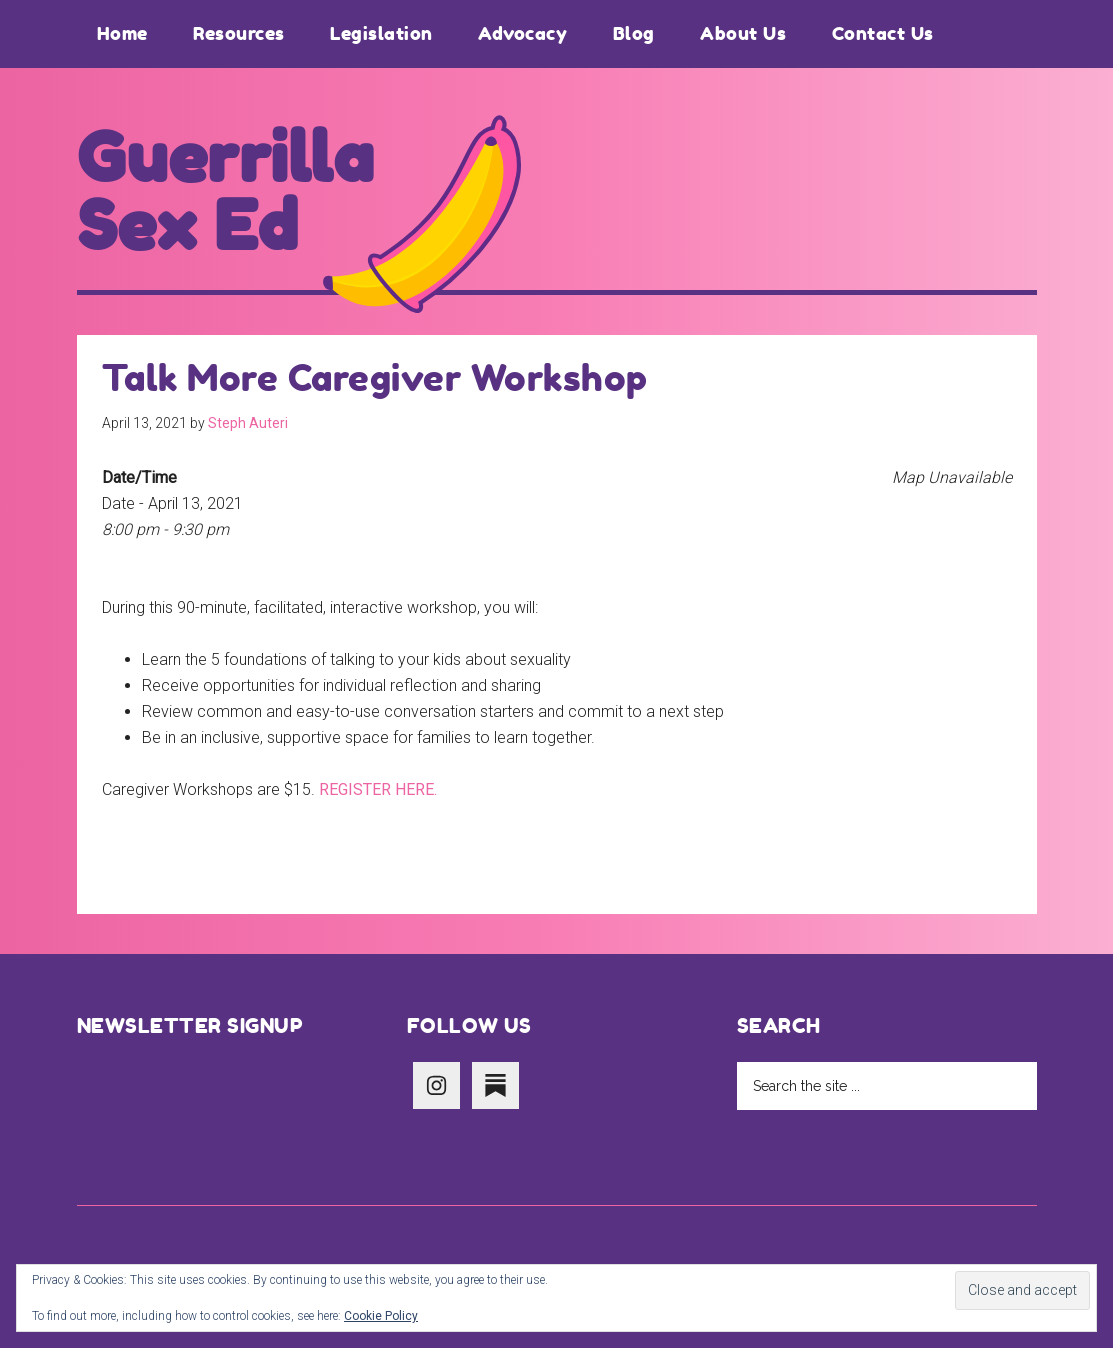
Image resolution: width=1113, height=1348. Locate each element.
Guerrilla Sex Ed (226, 192)
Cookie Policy (381, 1316)
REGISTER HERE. (378, 789)
